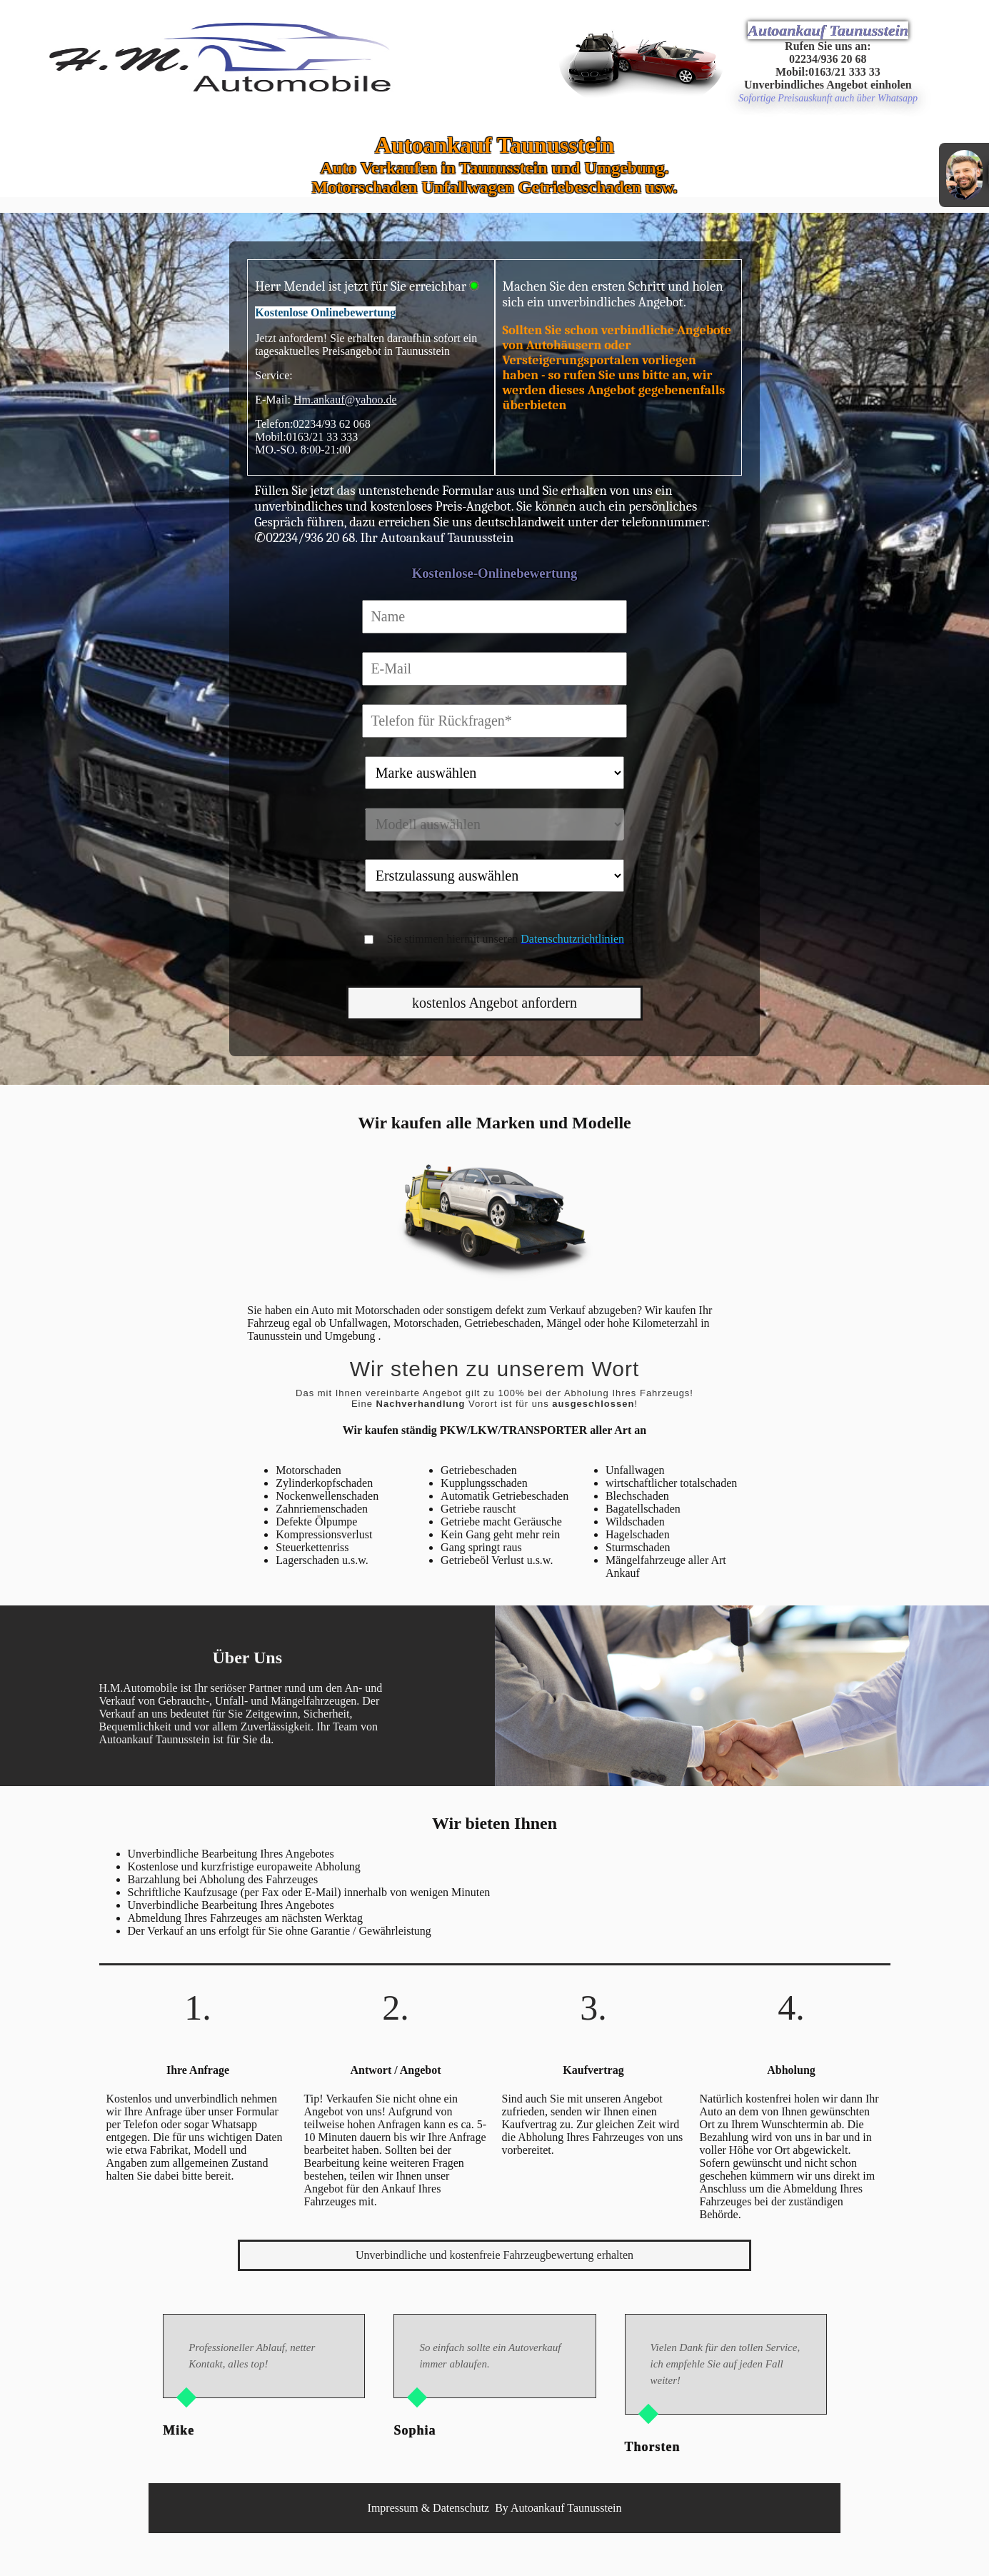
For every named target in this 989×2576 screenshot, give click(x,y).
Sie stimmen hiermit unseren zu (512, 939)
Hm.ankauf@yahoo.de (344, 400)
